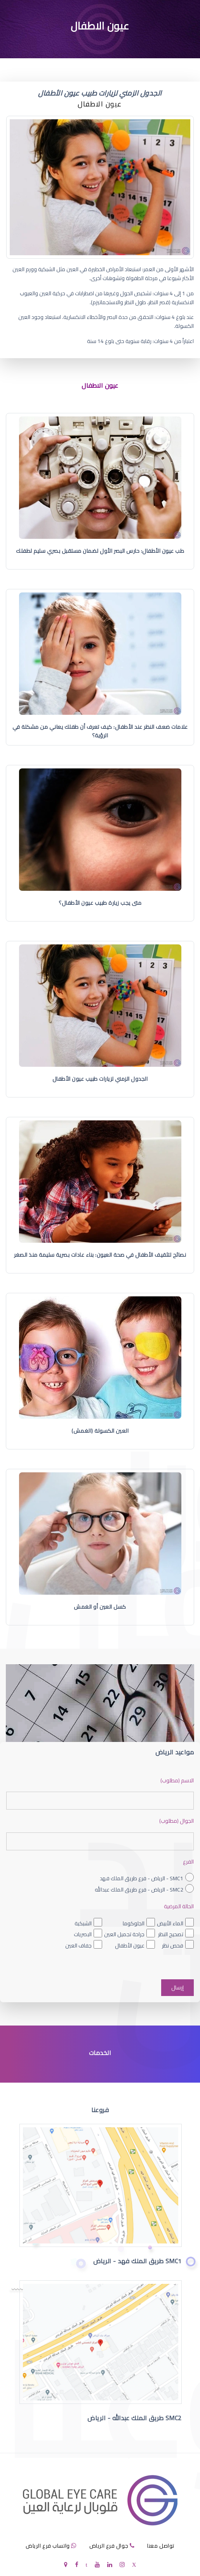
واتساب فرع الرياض (48, 2545)
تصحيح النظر (170, 1934)
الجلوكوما (133, 1923)
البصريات (83, 1934)
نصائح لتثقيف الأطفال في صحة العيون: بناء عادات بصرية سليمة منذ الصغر (100, 1255)
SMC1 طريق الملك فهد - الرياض (137, 2261)
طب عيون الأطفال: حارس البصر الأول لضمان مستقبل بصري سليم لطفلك (100, 551)
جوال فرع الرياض (108, 2545)
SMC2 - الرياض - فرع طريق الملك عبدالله (139, 1890)
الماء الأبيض (170, 1923)
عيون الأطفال (129, 1945)
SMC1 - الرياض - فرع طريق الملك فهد (141, 1878)
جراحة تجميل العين (124, 1934)
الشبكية (83, 1923)
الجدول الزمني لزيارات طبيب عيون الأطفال (100, 1079)
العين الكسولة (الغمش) (100, 1431)
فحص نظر (172, 1945)
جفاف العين (78, 1945)
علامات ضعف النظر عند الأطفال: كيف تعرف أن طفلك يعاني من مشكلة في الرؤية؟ (100, 731)
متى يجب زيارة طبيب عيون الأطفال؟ (100, 903)
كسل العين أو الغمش (100, 1607)
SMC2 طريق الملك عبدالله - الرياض (134, 2418)
